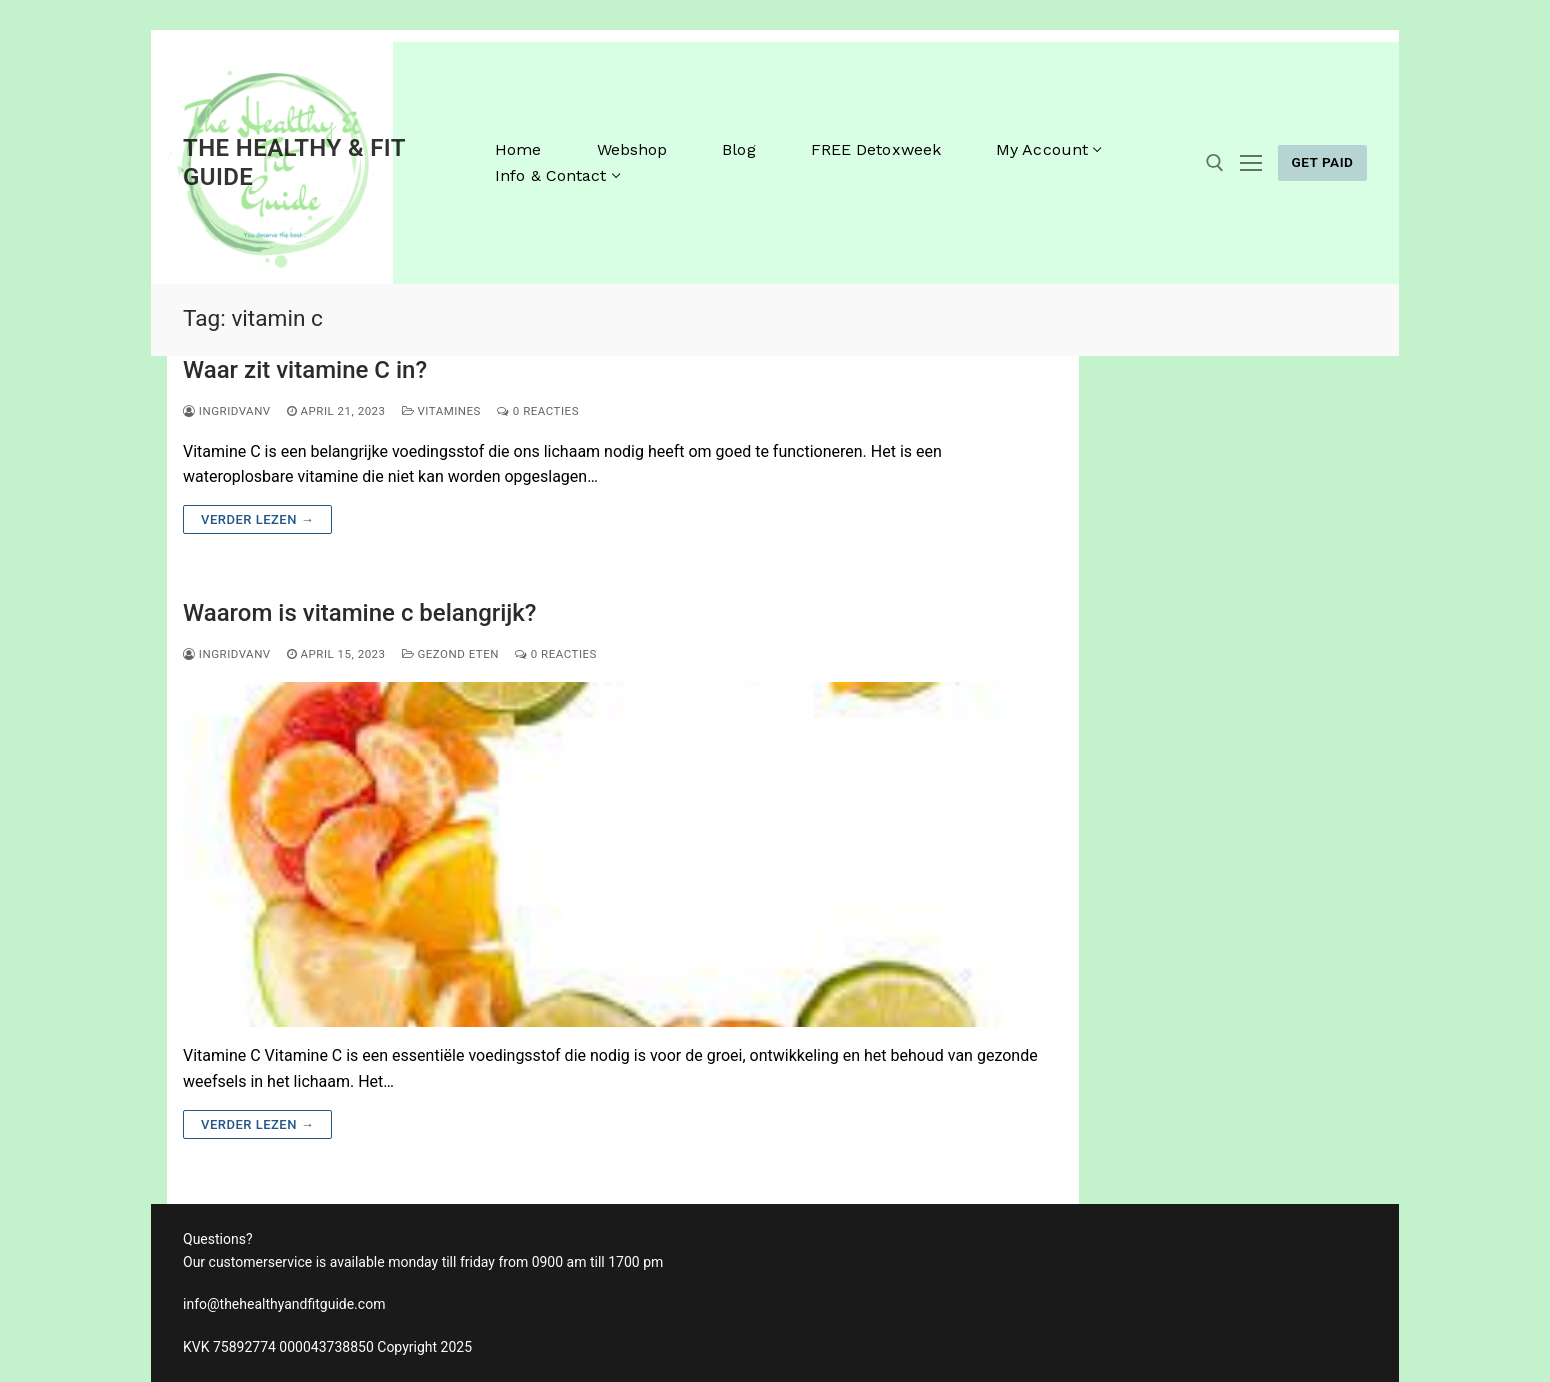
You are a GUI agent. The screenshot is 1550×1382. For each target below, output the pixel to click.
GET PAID (1322, 162)
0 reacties (538, 411)
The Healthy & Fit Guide (294, 162)
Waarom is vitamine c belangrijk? (360, 613)
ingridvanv (227, 411)
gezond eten (450, 654)
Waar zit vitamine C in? (305, 370)
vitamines (441, 411)
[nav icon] (1251, 163)
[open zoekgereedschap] (1215, 163)
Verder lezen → (257, 519)
